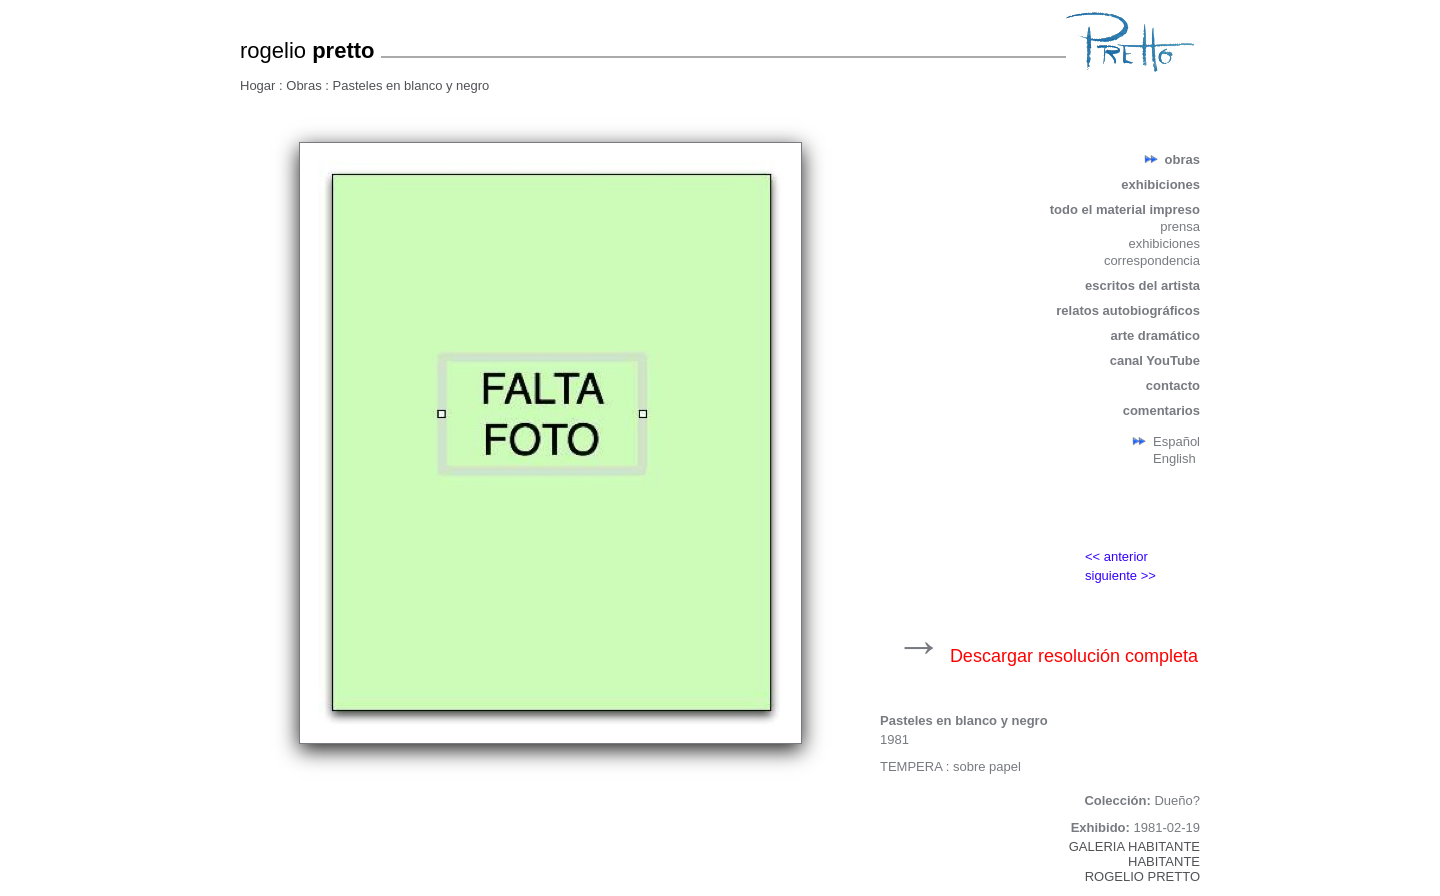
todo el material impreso (1125, 209)
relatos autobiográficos (1128, 310)
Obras (305, 85)
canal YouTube (1155, 360)
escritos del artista (1142, 285)
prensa (1180, 226)
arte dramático (1155, 335)
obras (1182, 159)
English (1174, 458)
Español (1176, 441)
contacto (1173, 385)
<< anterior (1116, 556)
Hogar (259, 85)
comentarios (1161, 410)
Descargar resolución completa (1074, 656)
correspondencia (1152, 260)
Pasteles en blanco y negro (411, 85)
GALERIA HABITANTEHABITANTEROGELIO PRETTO (1134, 861)
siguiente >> (1120, 575)
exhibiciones (1160, 184)
